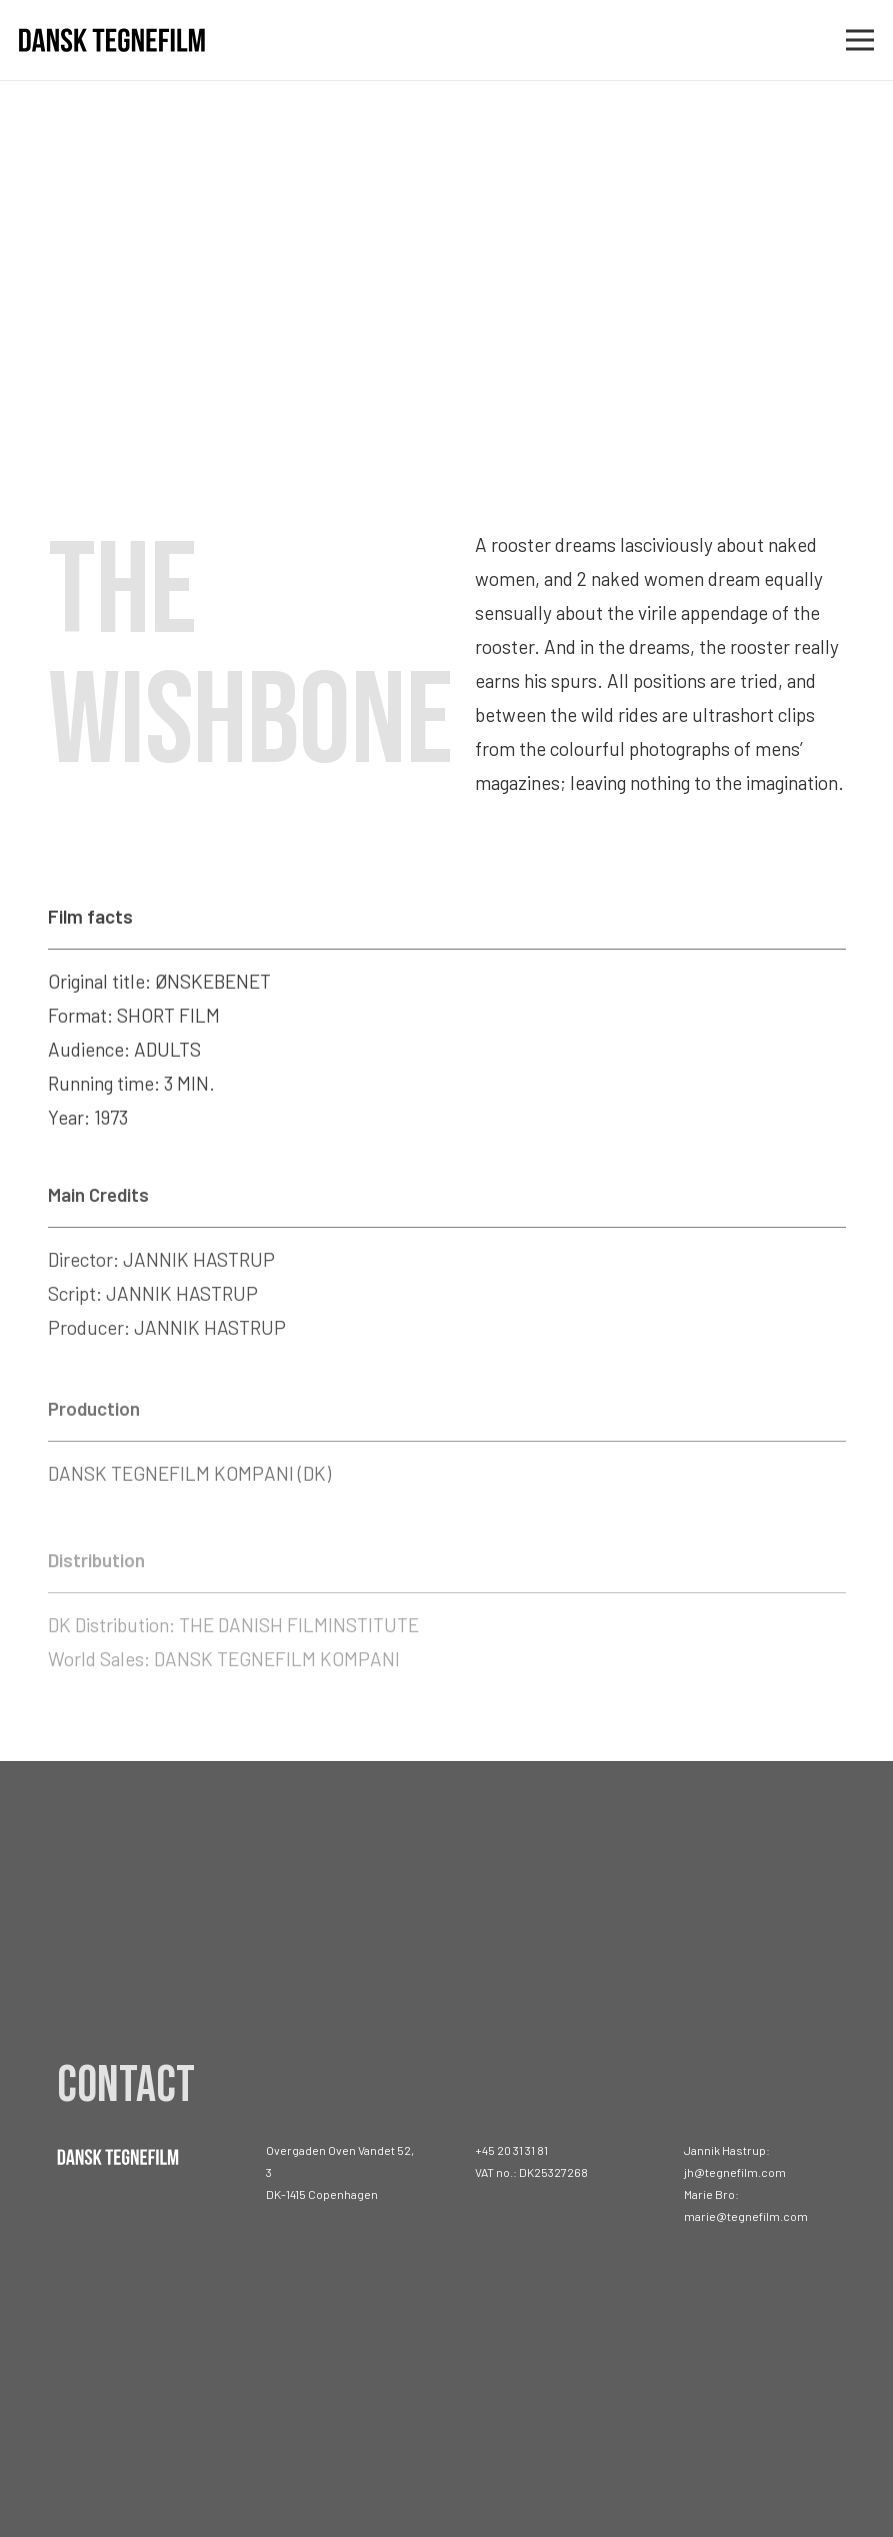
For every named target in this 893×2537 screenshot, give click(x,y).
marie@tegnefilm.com (746, 2216)
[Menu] (860, 40)
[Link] (112, 40)
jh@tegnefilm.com (735, 2172)
